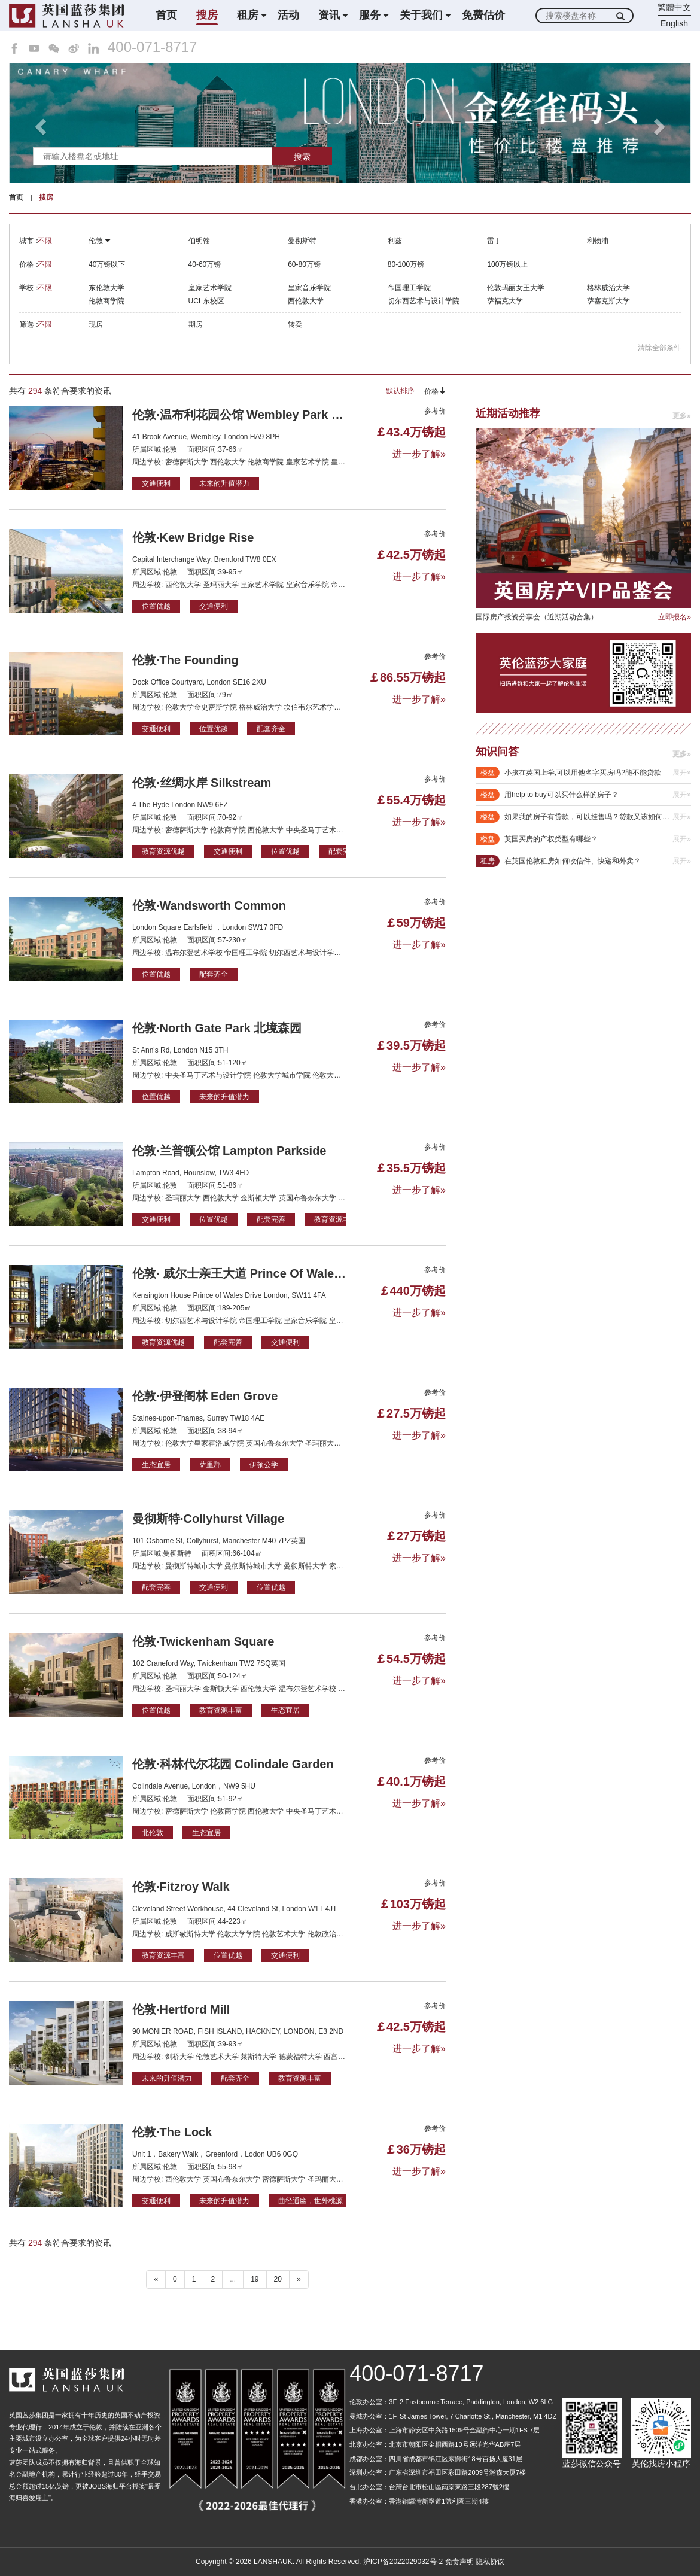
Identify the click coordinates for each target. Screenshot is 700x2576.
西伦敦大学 (306, 301)
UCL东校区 (206, 301)
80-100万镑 (406, 264)
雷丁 (494, 240)
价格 (435, 391)
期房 (195, 324)
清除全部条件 (659, 347)
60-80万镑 (304, 264)
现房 (96, 324)
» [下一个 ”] (299, 2279)
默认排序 (400, 390)
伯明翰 (199, 240)
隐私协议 (490, 2561)
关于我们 (421, 15)
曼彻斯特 (302, 240)
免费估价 (483, 15)
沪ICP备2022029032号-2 (403, 2561)
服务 (370, 15)
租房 (247, 15)
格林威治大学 (608, 288)
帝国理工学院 (409, 288)
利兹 (395, 240)
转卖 (295, 324)
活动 (288, 15)
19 (254, 2279)
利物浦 (597, 240)
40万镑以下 (107, 264)
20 (278, 2279)
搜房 (207, 15)
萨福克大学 (505, 301)
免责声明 (459, 2561)
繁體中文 (674, 7)
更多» (681, 416)
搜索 (302, 157)
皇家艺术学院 (210, 288)
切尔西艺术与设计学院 (423, 301)
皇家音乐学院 (309, 288)
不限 (45, 240)
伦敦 (100, 240)
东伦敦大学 (106, 288)
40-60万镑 (204, 264)
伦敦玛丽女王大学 (515, 288)
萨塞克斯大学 (608, 301)
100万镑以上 (507, 264)
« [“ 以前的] (156, 2279)
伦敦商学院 (106, 301)
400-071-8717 (152, 47)
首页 (166, 15)
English (674, 23)
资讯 (329, 15)
